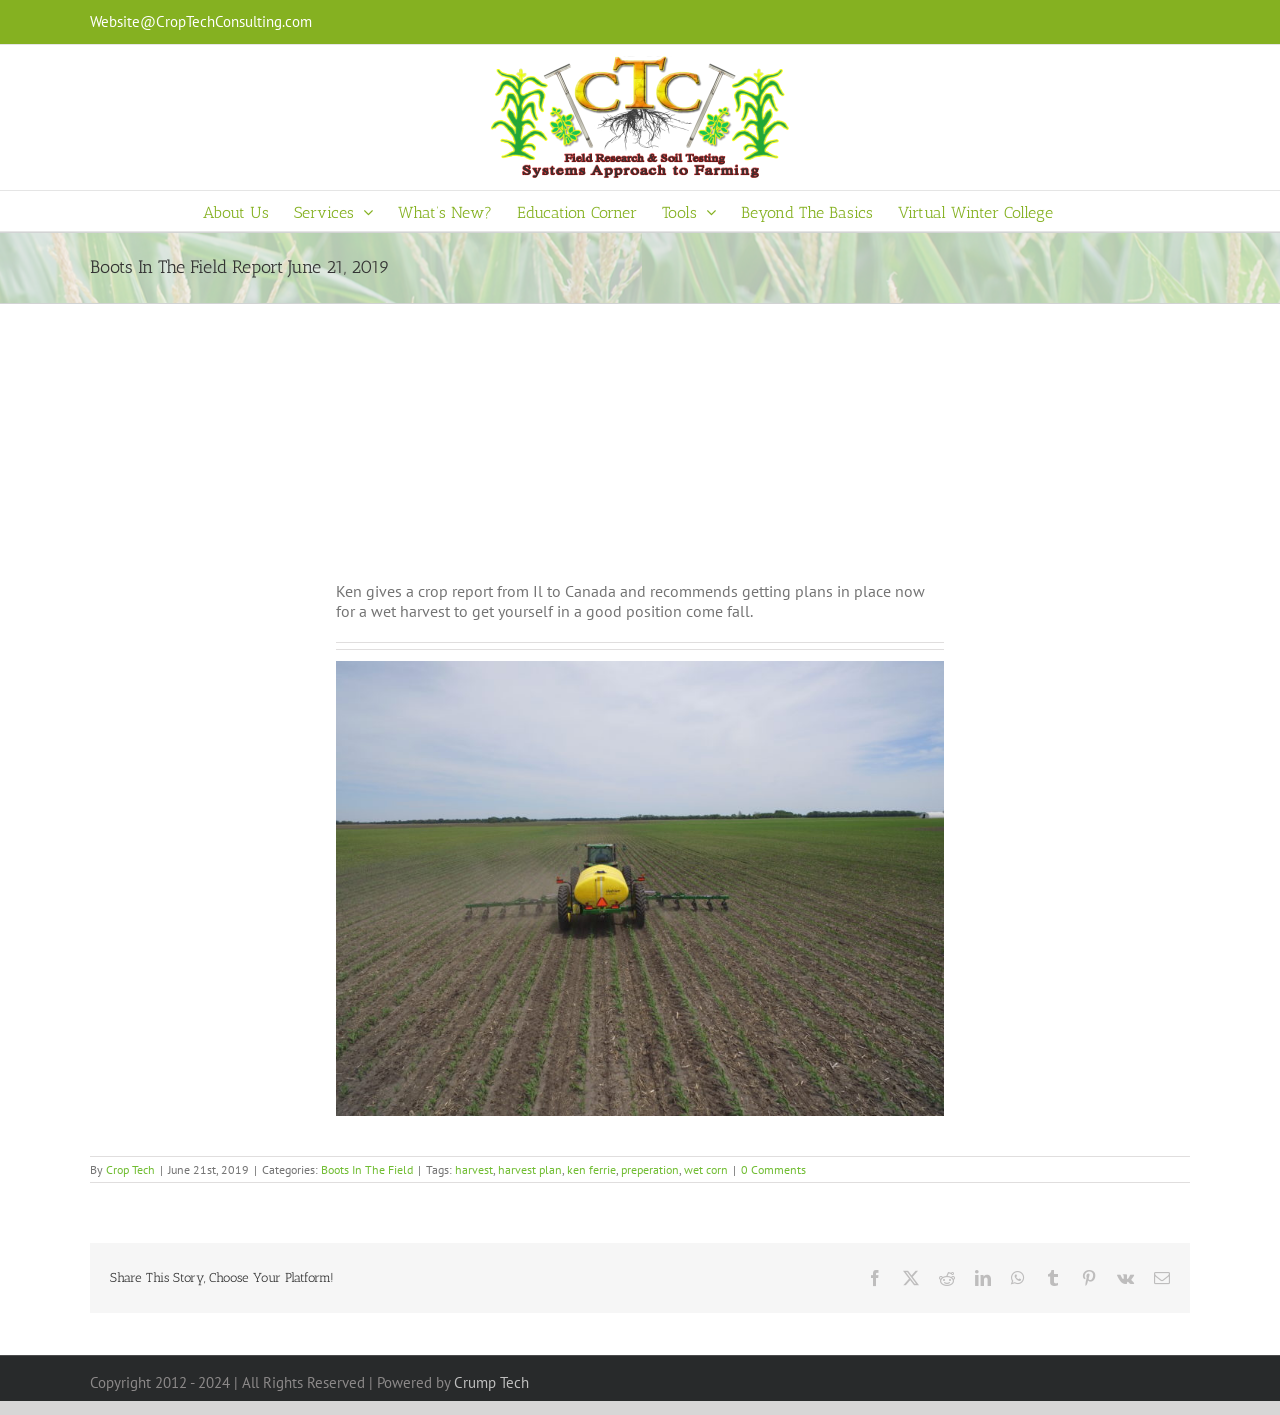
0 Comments (773, 1169)
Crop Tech (130, 1169)
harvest (474, 1169)
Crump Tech (491, 1382)
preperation (650, 1169)
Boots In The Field (367, 1169)
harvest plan (530, 1169)
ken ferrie (591, 1169)
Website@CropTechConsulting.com (201, 21)
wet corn (706, 1169)
